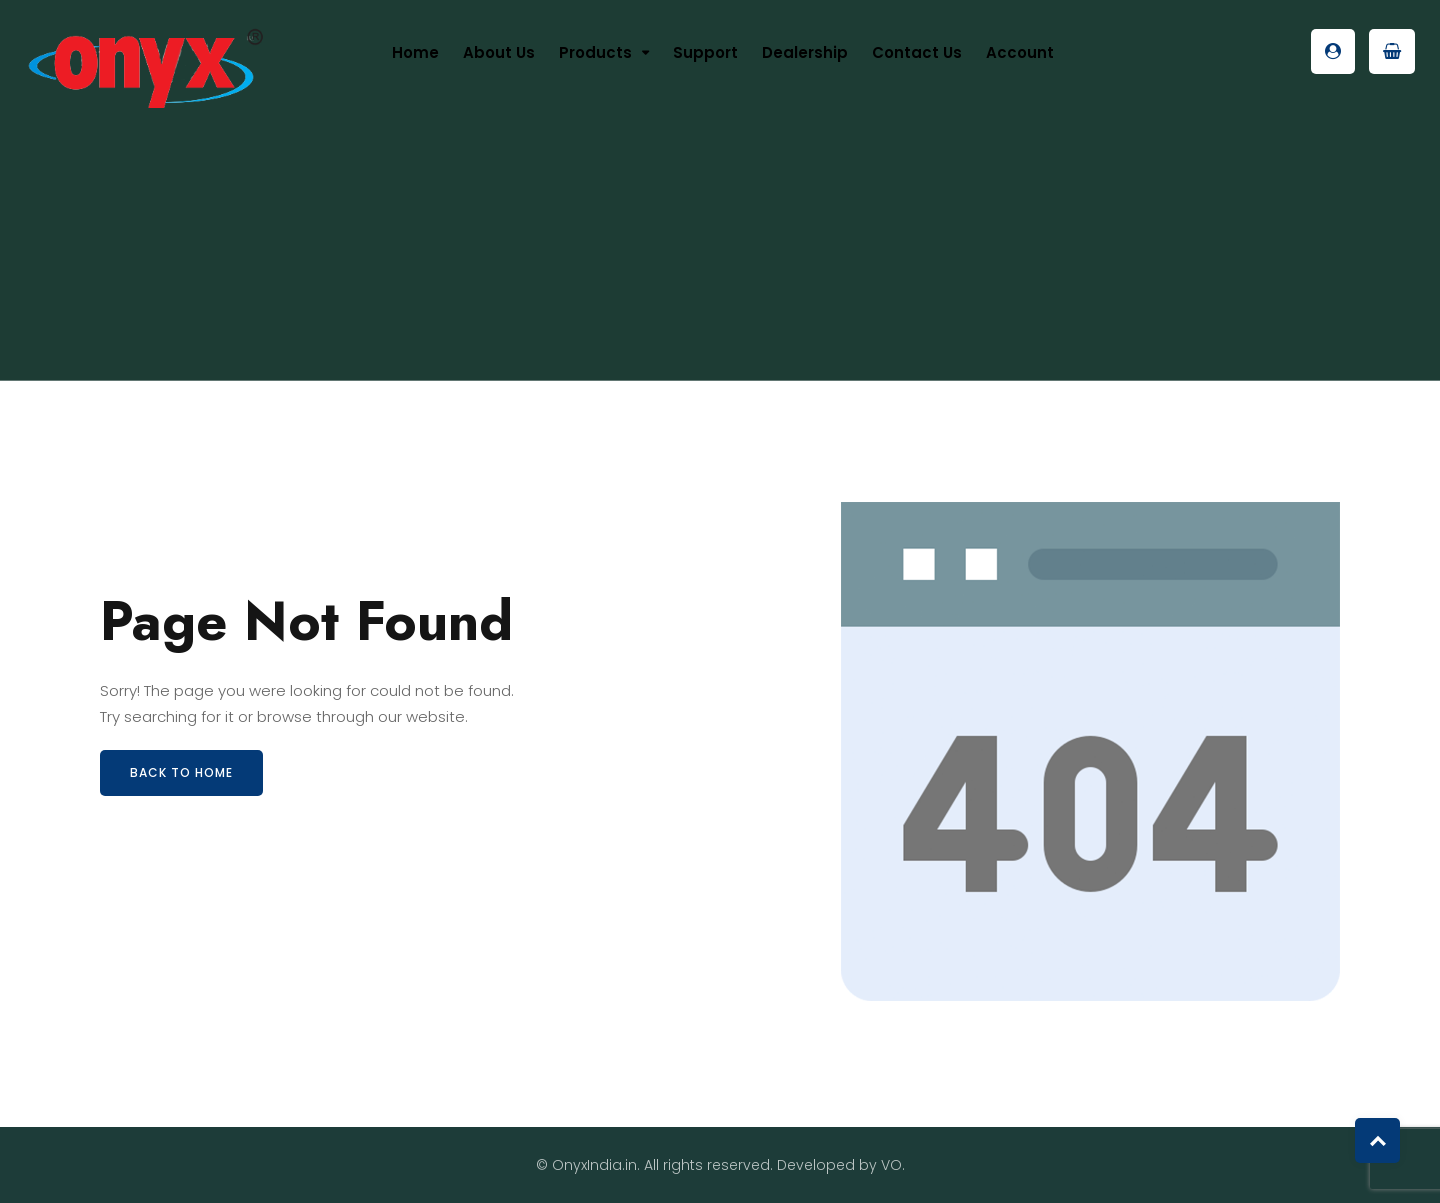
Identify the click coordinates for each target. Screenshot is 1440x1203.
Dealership (805, 52)
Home (415, 52)
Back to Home (181, 772)
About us (499, 52)
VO (891, 1165)
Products (595, 52)
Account (1020, 52)
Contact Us (917, 52)
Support (705, 52)
